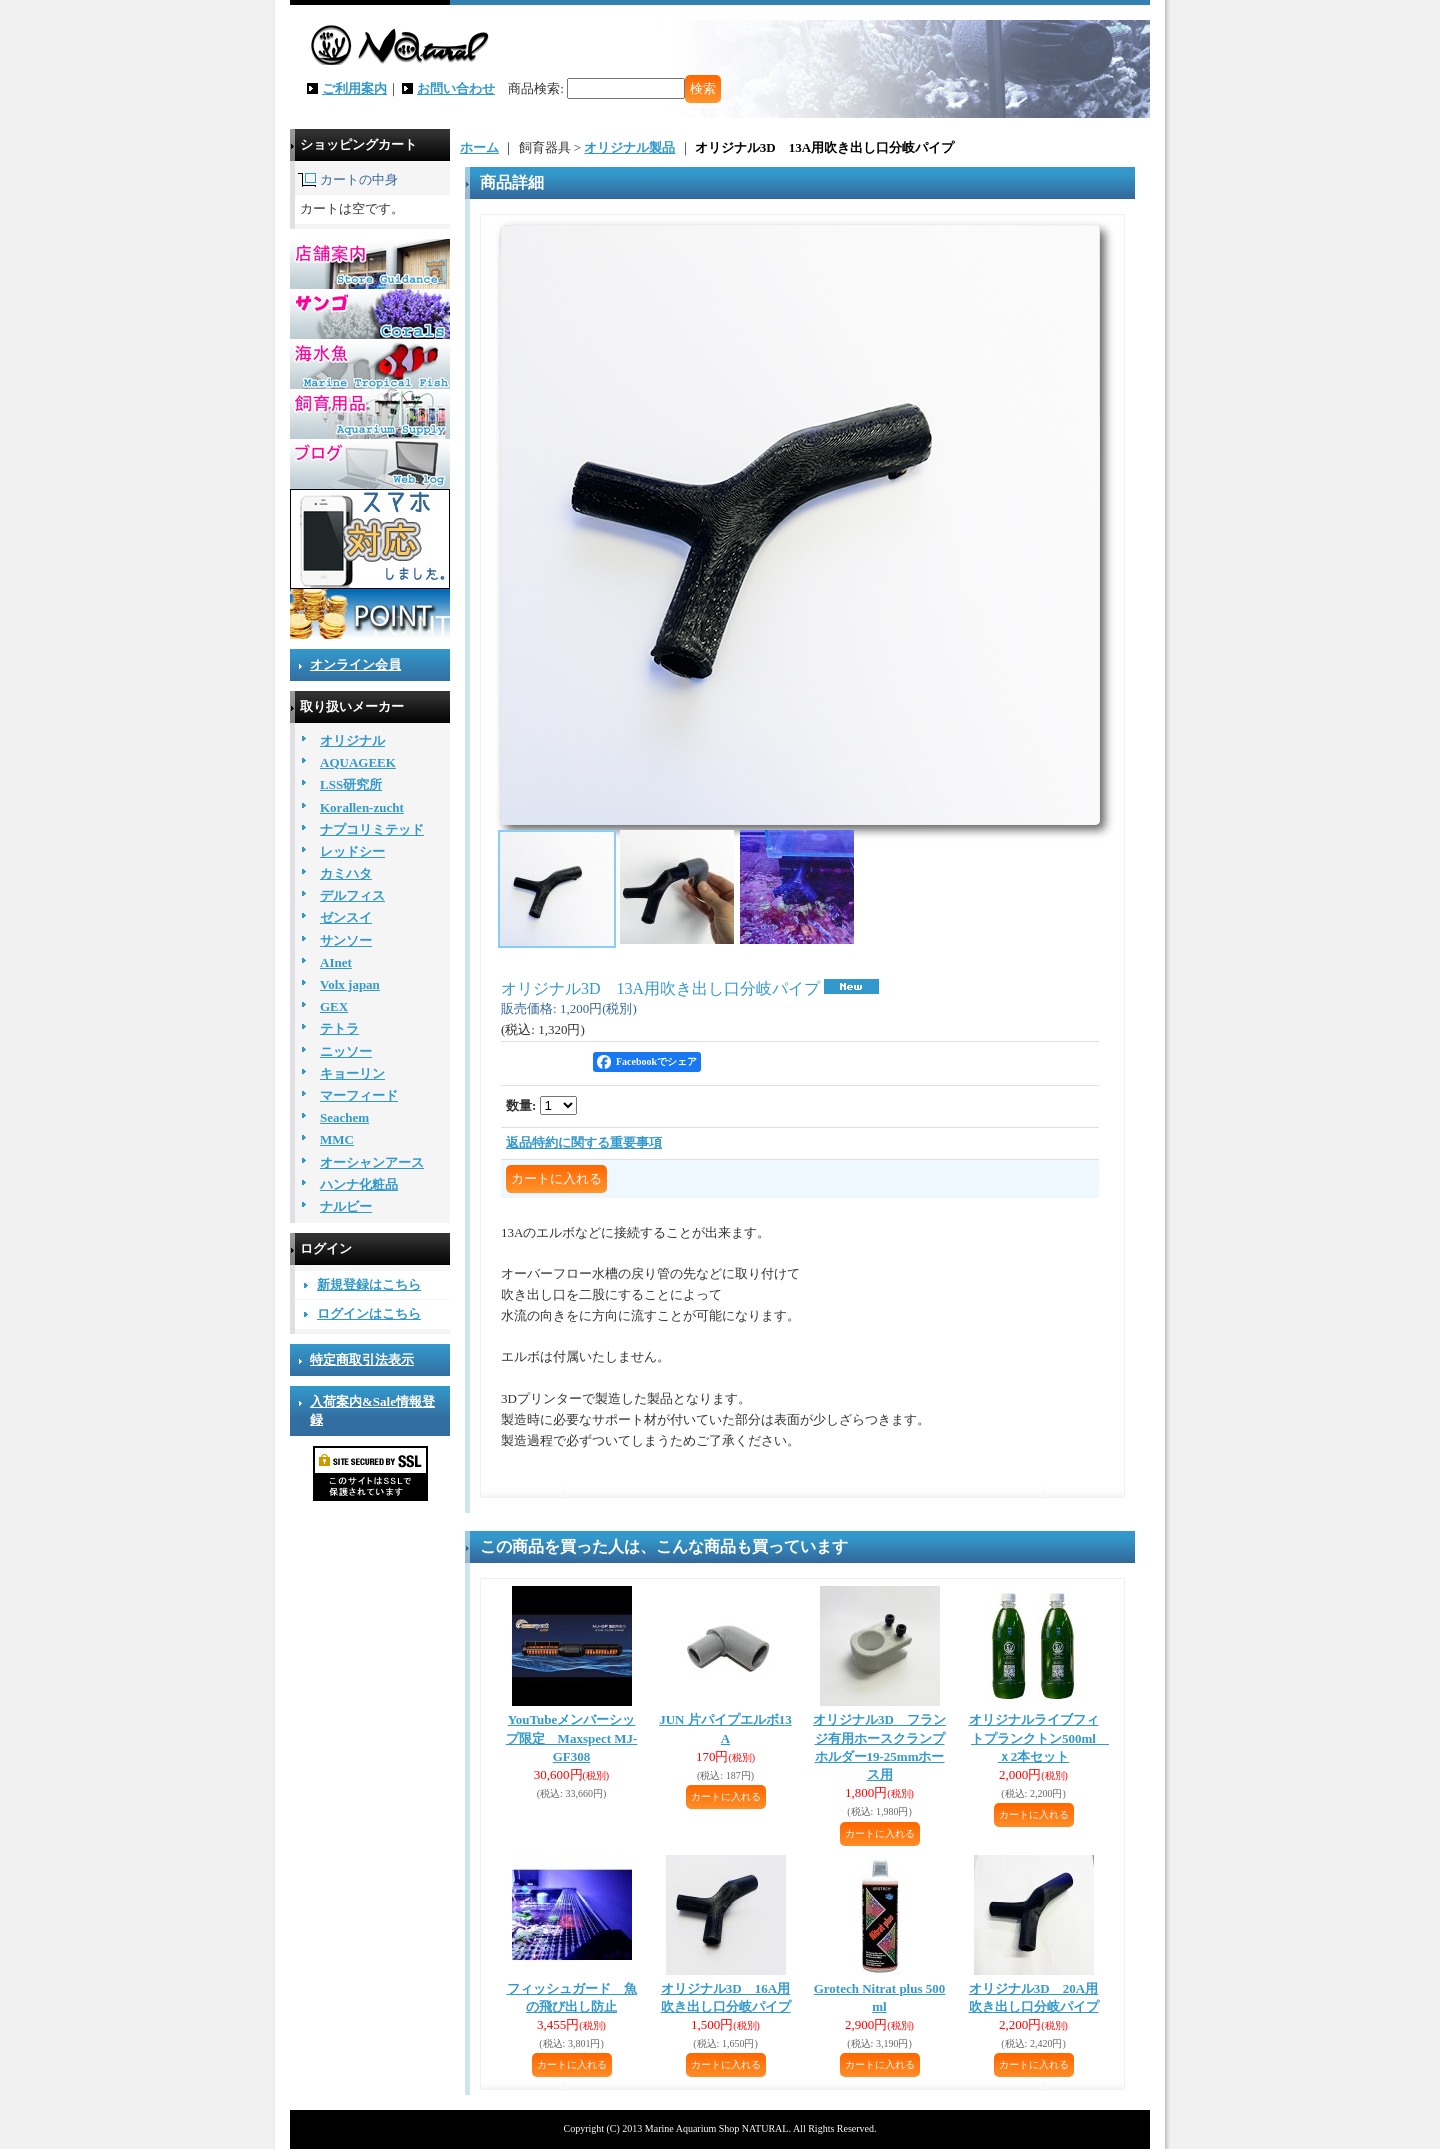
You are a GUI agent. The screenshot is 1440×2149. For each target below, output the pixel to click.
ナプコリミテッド (372, 829)
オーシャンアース (372, 1162)
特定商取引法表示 (362, 1359)
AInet (336, 962)
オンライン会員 (355, 664)
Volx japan (350, 984)
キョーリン (352, 1073)
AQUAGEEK (358, 762)
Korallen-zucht (362, 807)
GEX (334, 1006)
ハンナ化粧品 (359, 1184)
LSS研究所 (351, 784)
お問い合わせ (456, 88)
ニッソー (346, 1051)
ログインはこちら (369, 1313)
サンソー (346, 940)
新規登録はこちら (369, 1284)
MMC (337, 1139)
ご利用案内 (354, 88)
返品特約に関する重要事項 (584, 1142)
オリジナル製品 (629, 147)
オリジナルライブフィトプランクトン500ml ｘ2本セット (1039, 1737)
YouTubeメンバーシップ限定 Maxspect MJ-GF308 (572, 1737)
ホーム (479, 147)
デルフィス (352, 895)
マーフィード (359, 1095)
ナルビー (346, 1206)
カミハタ (346, 873)
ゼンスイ (346, 917)
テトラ (339, 1028)
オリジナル (352, 740)
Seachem (344, 1117)
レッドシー (352, 851)
